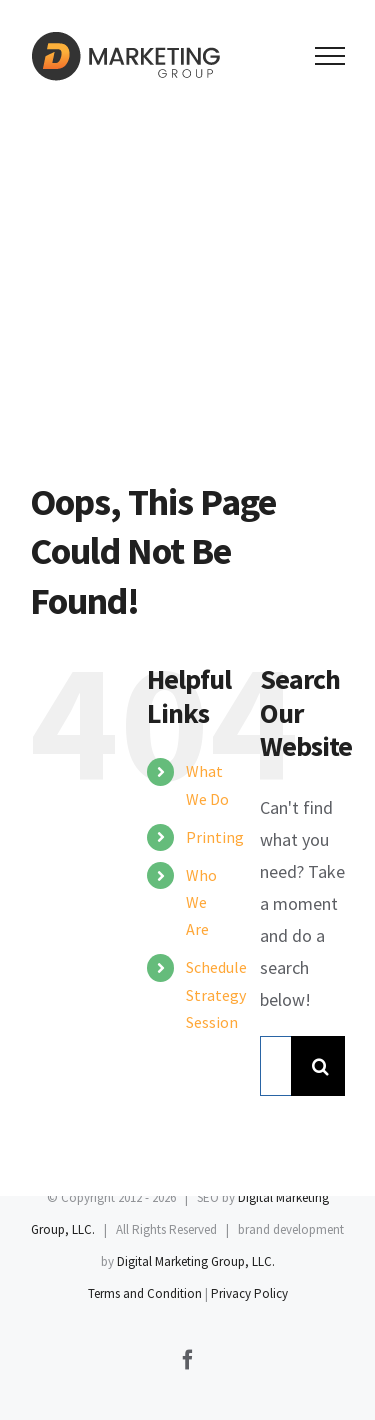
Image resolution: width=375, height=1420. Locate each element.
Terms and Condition (145, 1293)
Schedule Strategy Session (216, 994)
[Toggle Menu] (330, 56)
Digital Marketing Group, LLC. (196, 1261)
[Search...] (275, 1066)
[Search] (321, 1066)
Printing (215, 837)
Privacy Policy (249, 1293)
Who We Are (201, 902)
